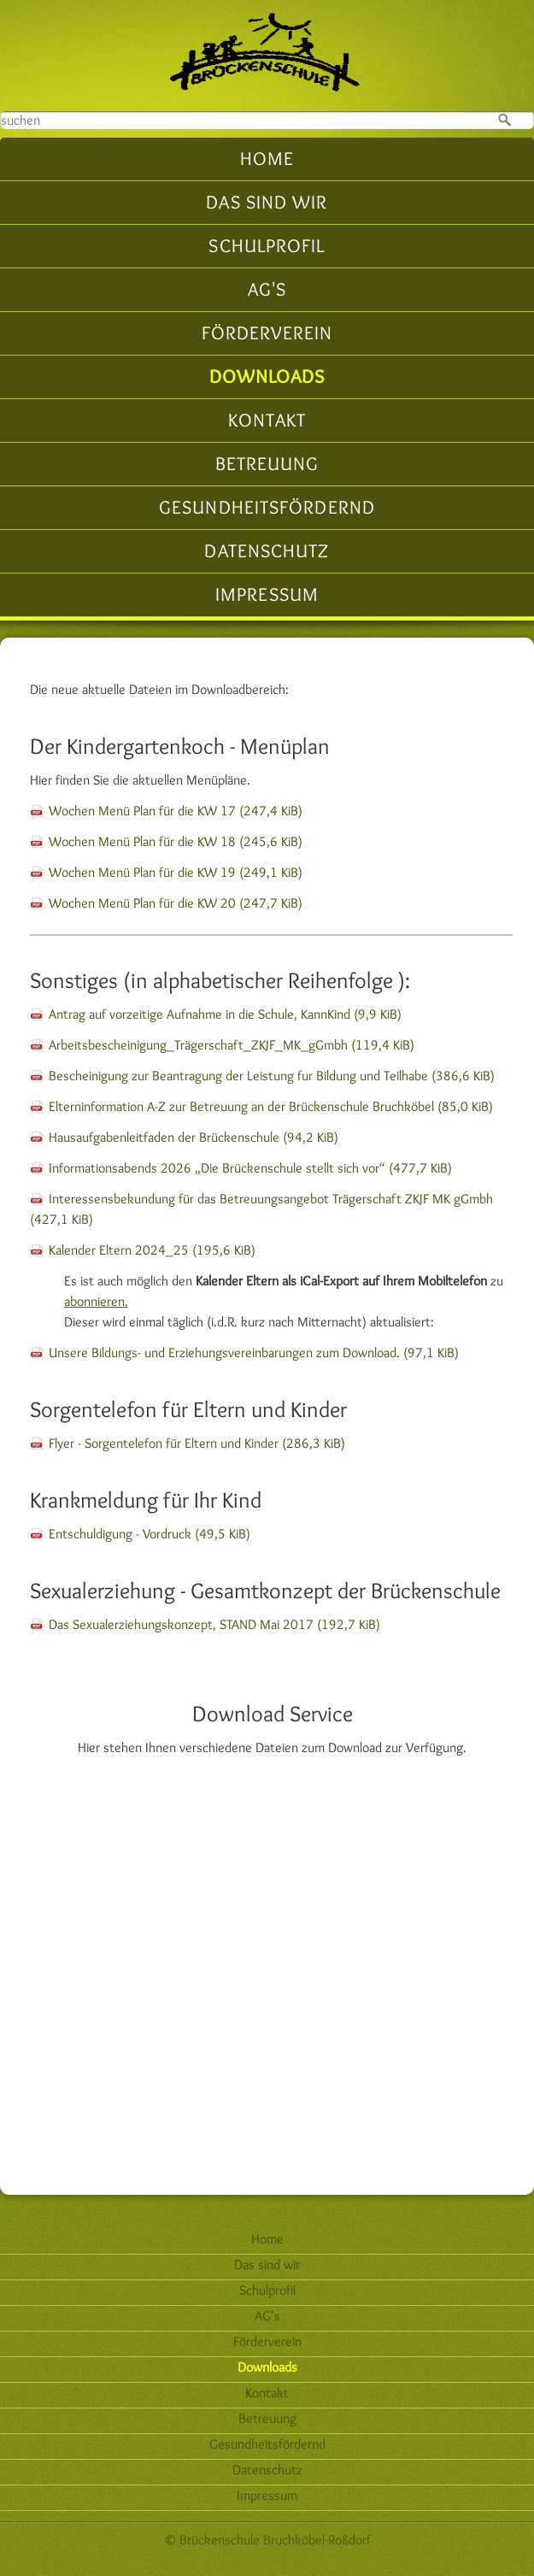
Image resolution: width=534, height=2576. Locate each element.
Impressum (267, 594)
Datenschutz (266, 550)
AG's (267, 289)
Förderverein (267, 332)
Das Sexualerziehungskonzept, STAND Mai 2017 (214, 1624)
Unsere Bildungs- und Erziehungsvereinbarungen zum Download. (254, 1352)
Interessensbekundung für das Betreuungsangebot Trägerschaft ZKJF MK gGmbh (261, 1209)
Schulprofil (266, 245)
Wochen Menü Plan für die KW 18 (175, 841)
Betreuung (267, 463)
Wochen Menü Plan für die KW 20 (175, 903)
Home (267, 158)
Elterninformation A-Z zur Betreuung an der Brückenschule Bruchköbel (271, 1106)
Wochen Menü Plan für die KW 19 (175, 872)
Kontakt (267, 420)
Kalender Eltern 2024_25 (152, 1250)
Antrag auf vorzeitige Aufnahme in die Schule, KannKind (225, 1014)
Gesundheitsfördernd (267, 507)
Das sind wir (266, 202)
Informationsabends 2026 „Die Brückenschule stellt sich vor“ (250, 1168)
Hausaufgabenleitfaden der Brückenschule (193, 1137)
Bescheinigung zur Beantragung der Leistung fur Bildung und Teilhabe (272, 1075)
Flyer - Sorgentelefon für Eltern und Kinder (197, 1443)
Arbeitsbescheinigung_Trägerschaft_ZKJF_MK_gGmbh (231, 1045)
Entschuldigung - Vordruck (149, 1534)
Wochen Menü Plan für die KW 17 (175, 811)
